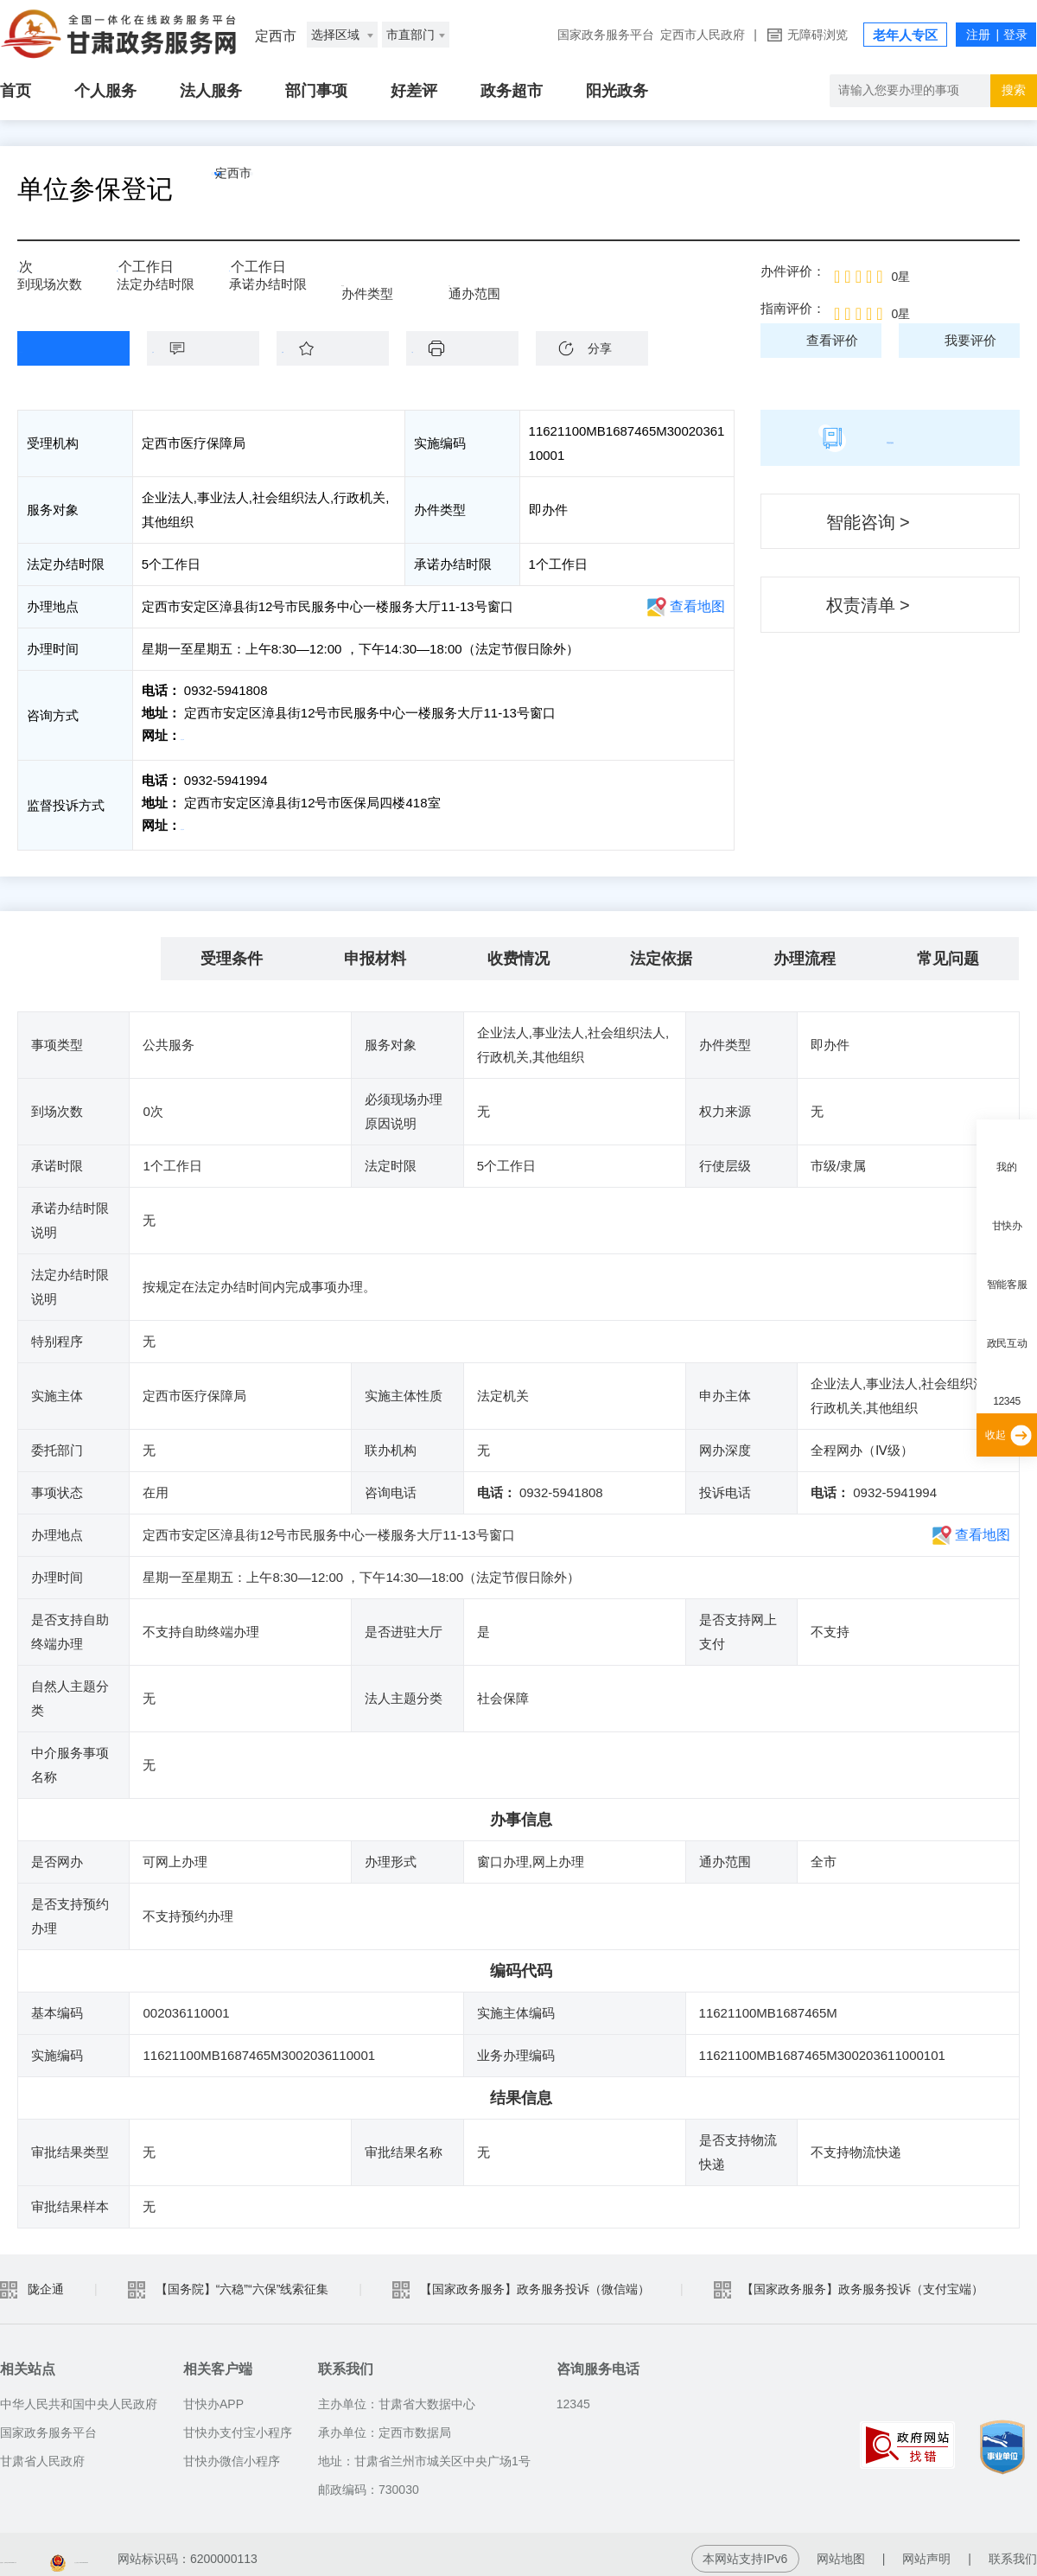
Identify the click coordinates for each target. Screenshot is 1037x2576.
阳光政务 (617, 90)
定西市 (272, 189)
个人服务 (105, 90)
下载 (471, 348)
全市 (461, 278)
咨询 (212, 348)
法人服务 (211, 90)
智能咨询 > (868, 522)
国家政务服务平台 (605, 34)
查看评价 (832, 340)
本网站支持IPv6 (745, 2550)
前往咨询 (208, 735)
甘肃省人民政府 (42, 2452)
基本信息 (89, 950)
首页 (15, 90)
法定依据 (661, 950)
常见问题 (948, 950)
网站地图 (841, 2550)
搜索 (1014, 90)
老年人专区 (905, 35)
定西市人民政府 (702, 34)
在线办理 (60, 348)
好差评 (414, 90)
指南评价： (792, 308)
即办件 (360, 278)
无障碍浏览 (817, 34)
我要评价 (970, 340)
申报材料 (375, 950)
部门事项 (316, 90)
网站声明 (926, 2550)
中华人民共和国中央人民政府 (78, 2395)
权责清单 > (868, 605)
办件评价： (792, 271)
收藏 (341, 348)
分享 (600, 348)
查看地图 (697, 606)
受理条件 (231, 950)
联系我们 (1013, 2550)
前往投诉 (208, 820)
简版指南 (890, 437)
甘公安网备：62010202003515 (324, 2550)
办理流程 (804, 950)
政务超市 (511, 90)
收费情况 (518, 950)
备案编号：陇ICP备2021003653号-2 (97, 2550)
